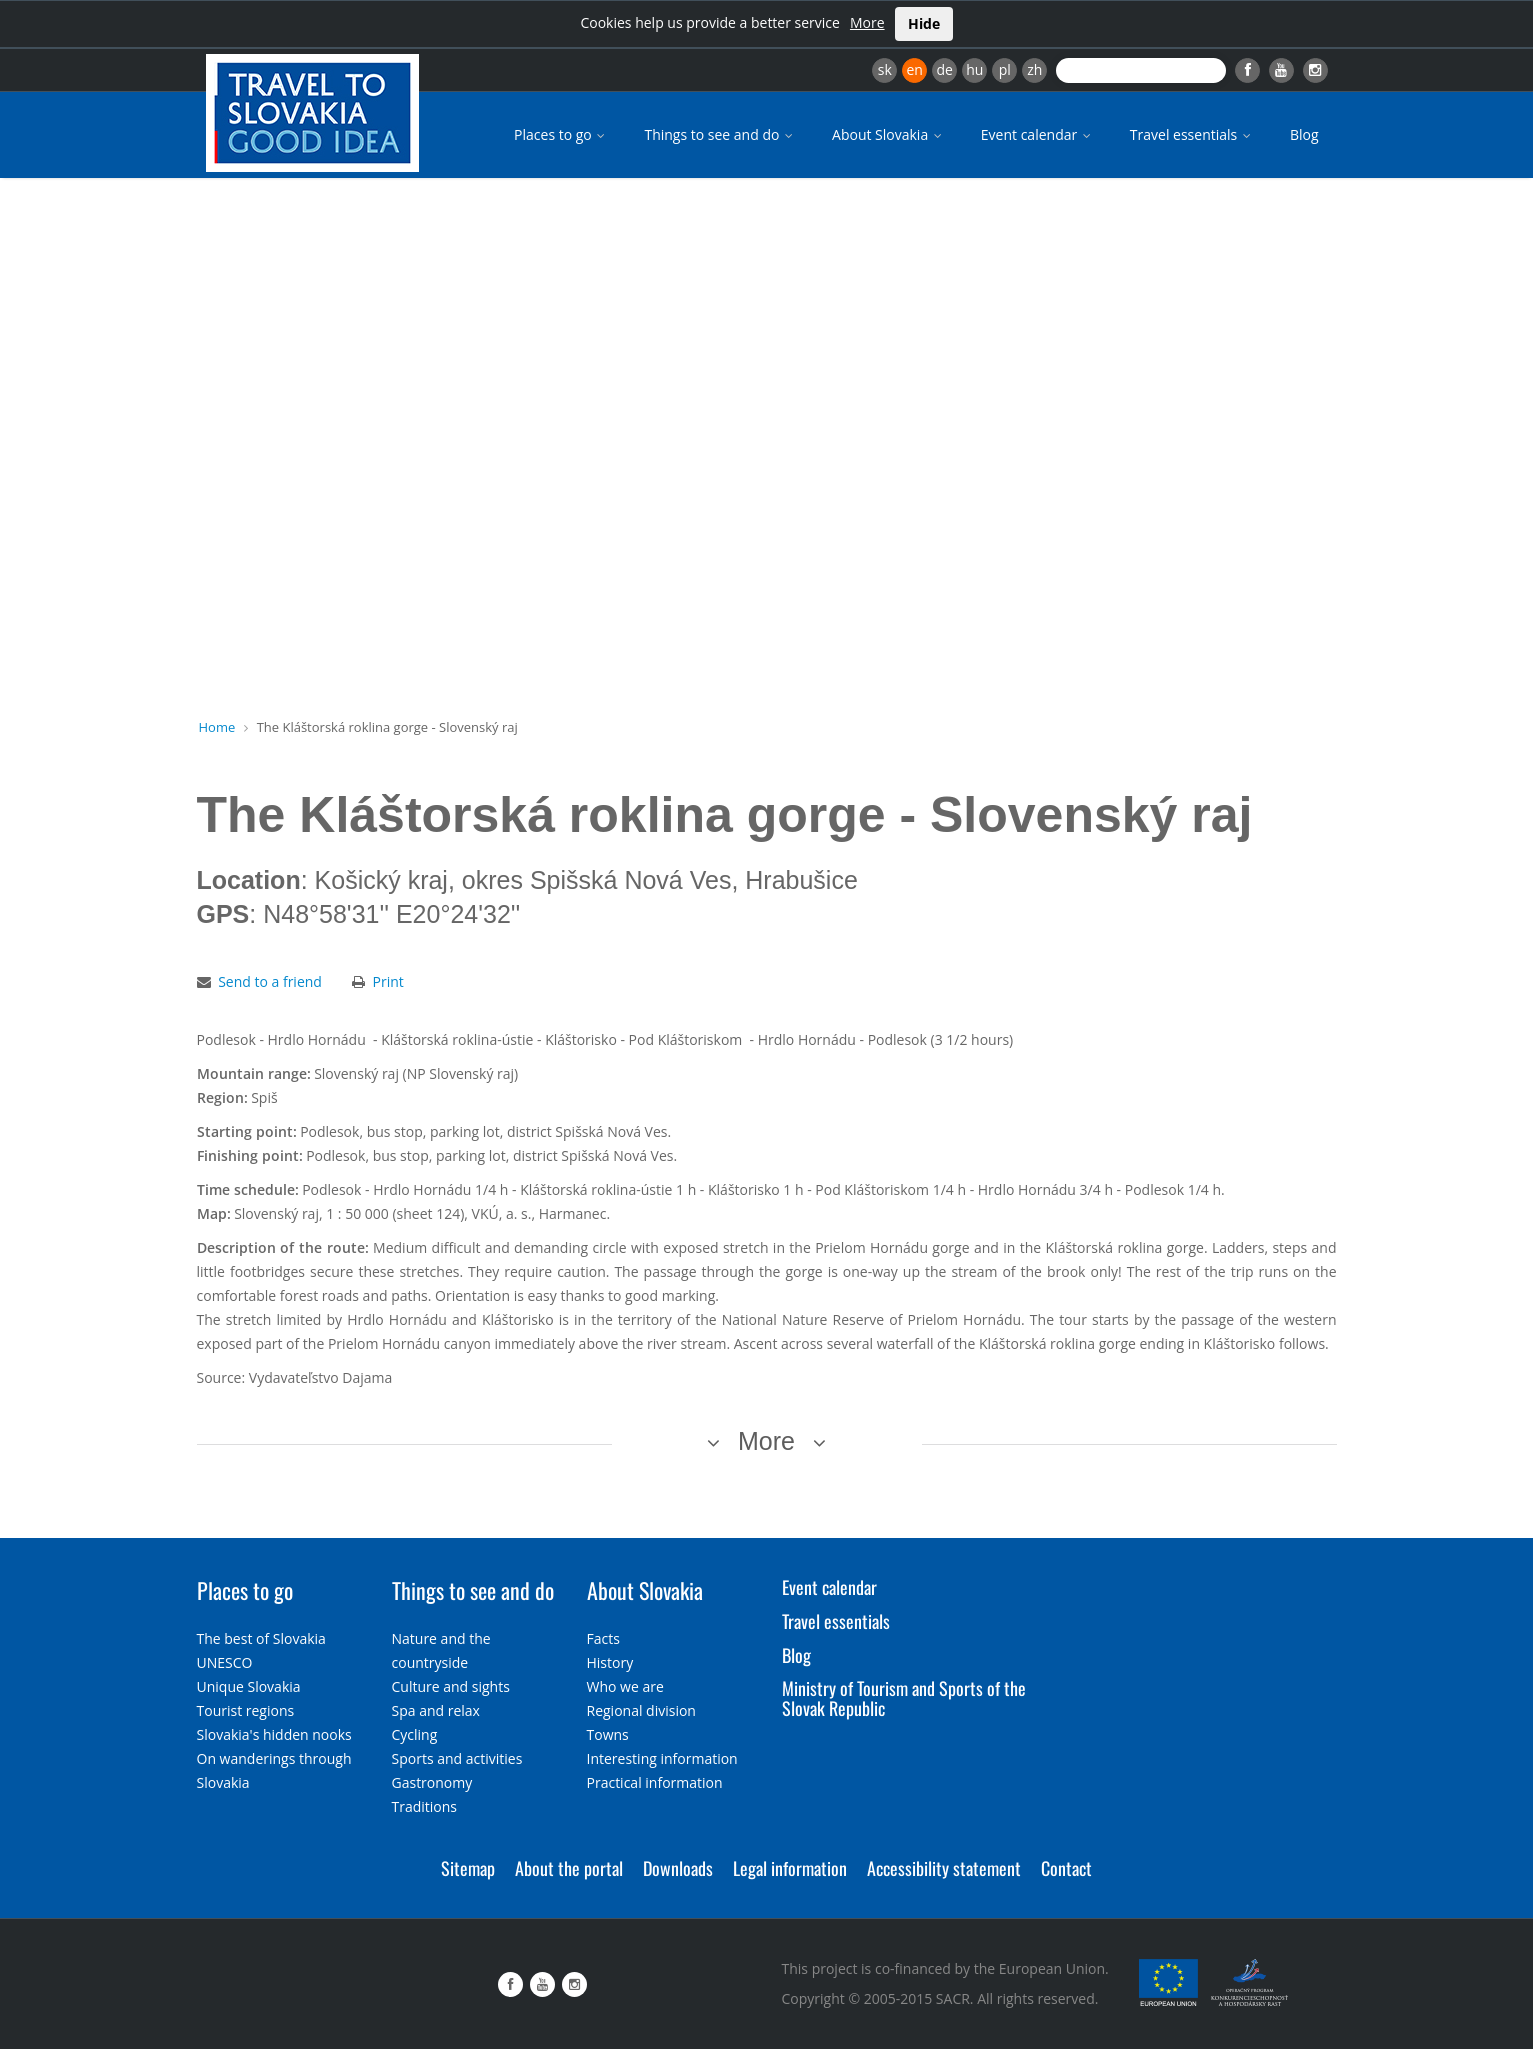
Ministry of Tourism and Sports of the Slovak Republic (904, 1698)
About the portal (569, 1868)
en (914, 69)
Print (388, 981)
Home (217, 727)
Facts (603, 1638)
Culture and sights (451, 1686)
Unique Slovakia (249, 1686)
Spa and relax (436, 1710)
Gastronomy (432, 1782)
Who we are (625, 1686)
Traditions (425, 1806)
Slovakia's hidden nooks (274, 1734)
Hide (924, 23)
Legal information (790, 1868)
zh (1034, 69)
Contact (1066, 1868)
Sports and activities (457, 1758)
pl (1005, 69)
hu (974, 69)
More (867, 22)
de (945, 69)
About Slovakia (888, 134)
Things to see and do (720, 134)
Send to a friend (270, 981)
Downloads (678, 1868)
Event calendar (1037, 134)
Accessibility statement (944, 1868)
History (610, 1662)
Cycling (415, 1734)
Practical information (655, 1782)
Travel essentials (1192, 134)
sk (885, 69)
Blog (1304, 134)
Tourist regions (246, 1710)
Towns (608, 1734)
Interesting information (662, 1758)
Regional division (641, 1710)
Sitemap (468, 1868)
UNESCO (225, 1662)
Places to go (561, 134)
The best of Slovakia (261, 1638)
